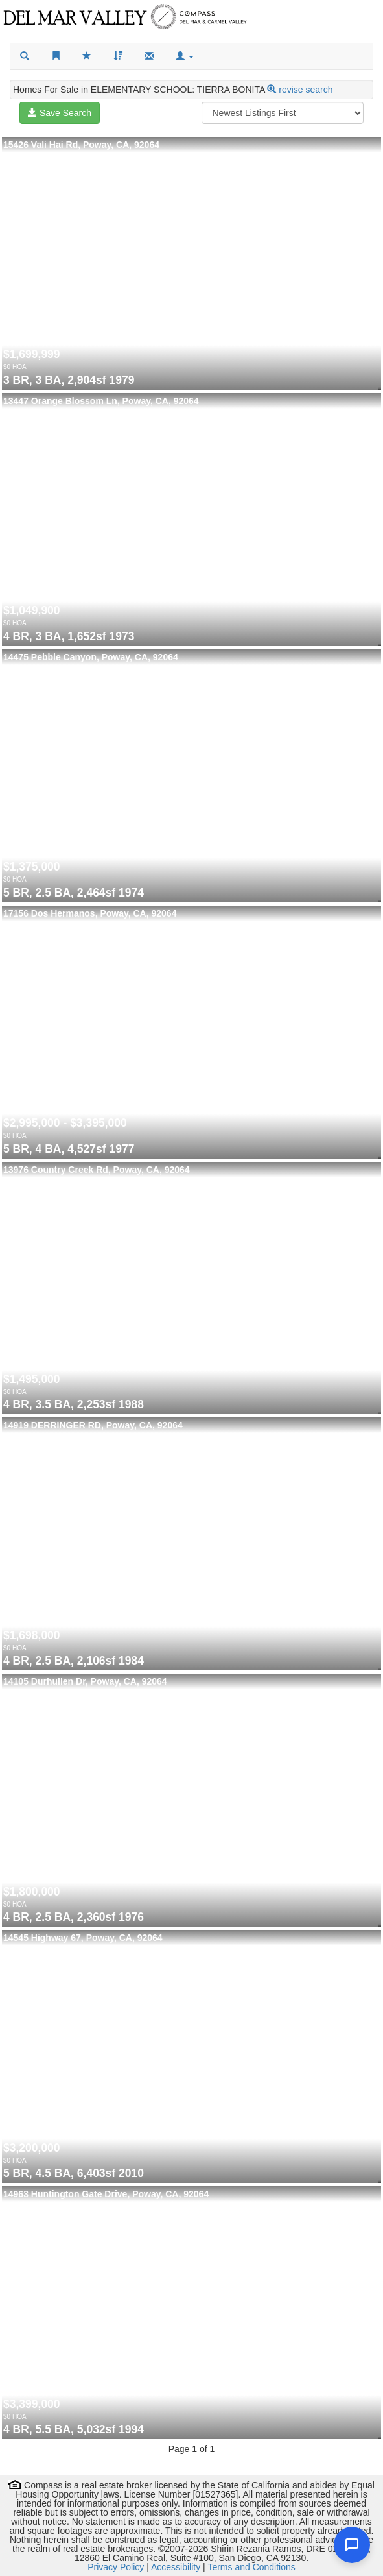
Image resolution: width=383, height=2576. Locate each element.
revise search (305, 89)
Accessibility (175, 2567)
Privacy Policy (115, 2567)
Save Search (59, 113)
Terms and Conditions (251, 2567)
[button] (184, 56)
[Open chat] (352, 2545)
